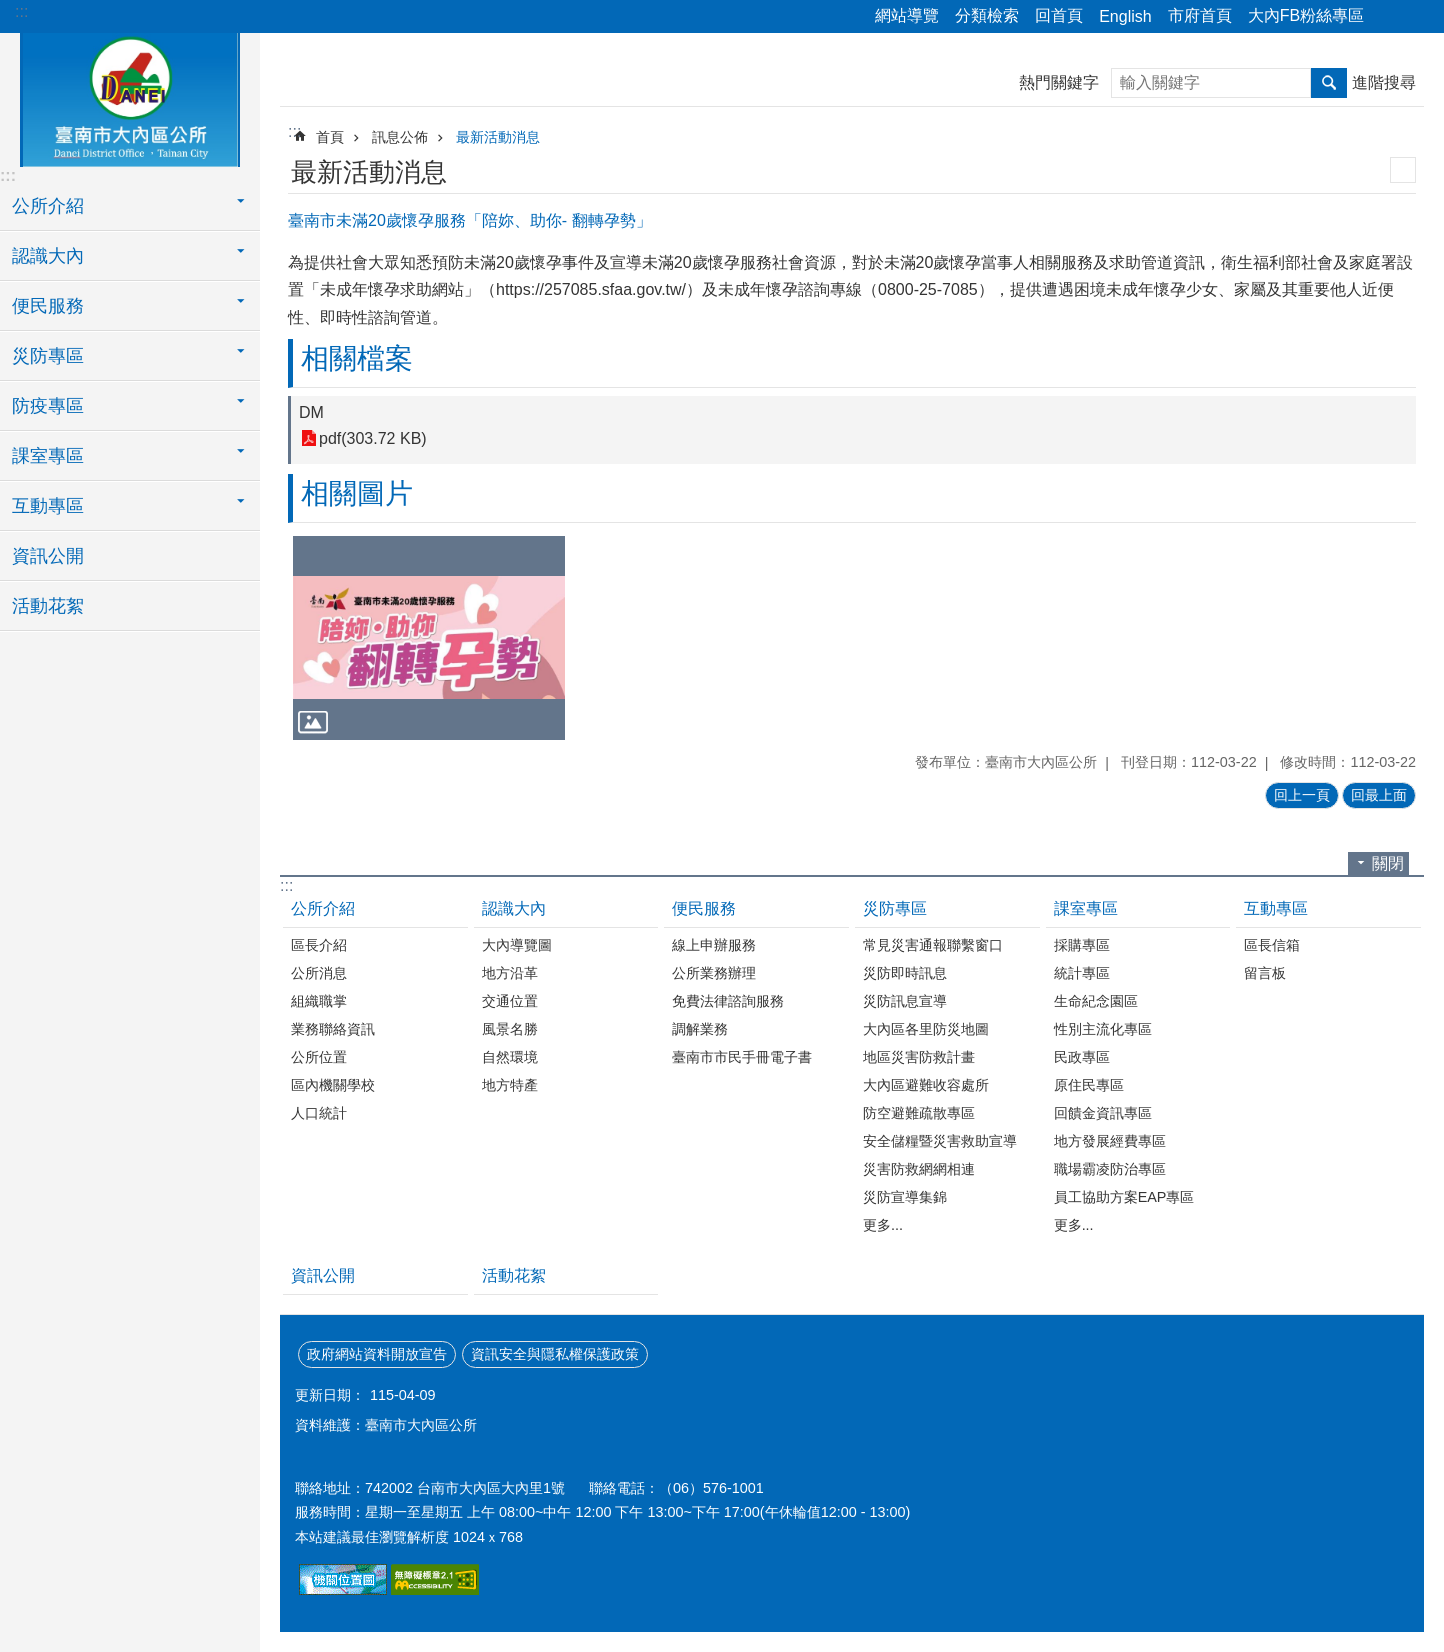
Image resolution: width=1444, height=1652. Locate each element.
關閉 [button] (1388, 863)
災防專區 (895, 908)
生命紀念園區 (1096, 1001)
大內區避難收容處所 (926, 1085)
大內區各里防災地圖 (926, 1029)
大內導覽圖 (517, 945)
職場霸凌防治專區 (1110, 1169)
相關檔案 (357, 358)
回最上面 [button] (1379, 795)
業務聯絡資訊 (333, 1029)
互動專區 (1276, 908)
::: (21, 11)
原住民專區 (1089, 1085)
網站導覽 (907, 15)
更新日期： (330, 1395)
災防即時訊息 (905, 973)
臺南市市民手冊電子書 (742, 1057)
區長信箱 (1272, 945)
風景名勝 (510, 1029)
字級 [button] (1417, 17)
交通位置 (510, 1001)
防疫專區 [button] (48, 406)
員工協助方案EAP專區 (1124, 1197)
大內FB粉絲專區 (1306, 15)
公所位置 (319, 1057)
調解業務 (700, 1029)
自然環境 (510, 1057)
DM (311, 412)
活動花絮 (48, 606)
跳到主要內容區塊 (10, 10)
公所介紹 (323, 908)
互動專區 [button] (48, 506)
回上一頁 (1302, 795)
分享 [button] (1389, 17)
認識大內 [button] (48, 256)
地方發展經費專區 (1110, 1141)
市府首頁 (1200, 15)
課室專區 (1086, 908)
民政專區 (1082, 1057)
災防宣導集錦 (905, 1197)
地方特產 (510, 1085)
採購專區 (1082, 945)
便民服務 (704, 908)
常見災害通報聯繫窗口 (933, 945)
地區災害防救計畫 (919, 1057)
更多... (883, 1225)
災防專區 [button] (48, 356)
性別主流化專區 (1103, 1029)
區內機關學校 (333, 1085)
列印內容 (1403, 170)
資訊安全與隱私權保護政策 (555, 1354)
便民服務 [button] (48, 306)
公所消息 (319, 973)
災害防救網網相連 (919, 1169)
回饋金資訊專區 (1103, 1113)
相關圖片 (357, 493)
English (1125, 16)
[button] (429, 638)
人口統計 (319, 1113)
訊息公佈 (400, 137)
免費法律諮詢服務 (728, 1001)
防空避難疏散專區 (919, 1113)
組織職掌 (319, 1001)
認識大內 (514, 908)
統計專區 (1082, 973)
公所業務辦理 (714, 973)
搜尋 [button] (1329, 83)
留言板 (1265, 973)
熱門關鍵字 (1059, 82)
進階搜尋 (1384, 82)
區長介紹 (319, 945)
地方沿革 (510, 973)
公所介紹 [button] (48, 206)
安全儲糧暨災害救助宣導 (940, 1141)
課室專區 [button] (48, 456)
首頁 (330, 137)
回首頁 (1059, 15)
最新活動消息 (498, 137)
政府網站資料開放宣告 (377, 1354)
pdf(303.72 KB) (373, 438)
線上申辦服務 (714, 945)
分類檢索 (987, 15)
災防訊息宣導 (905, 1001)
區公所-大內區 (130, 97)
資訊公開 (48, 556)
